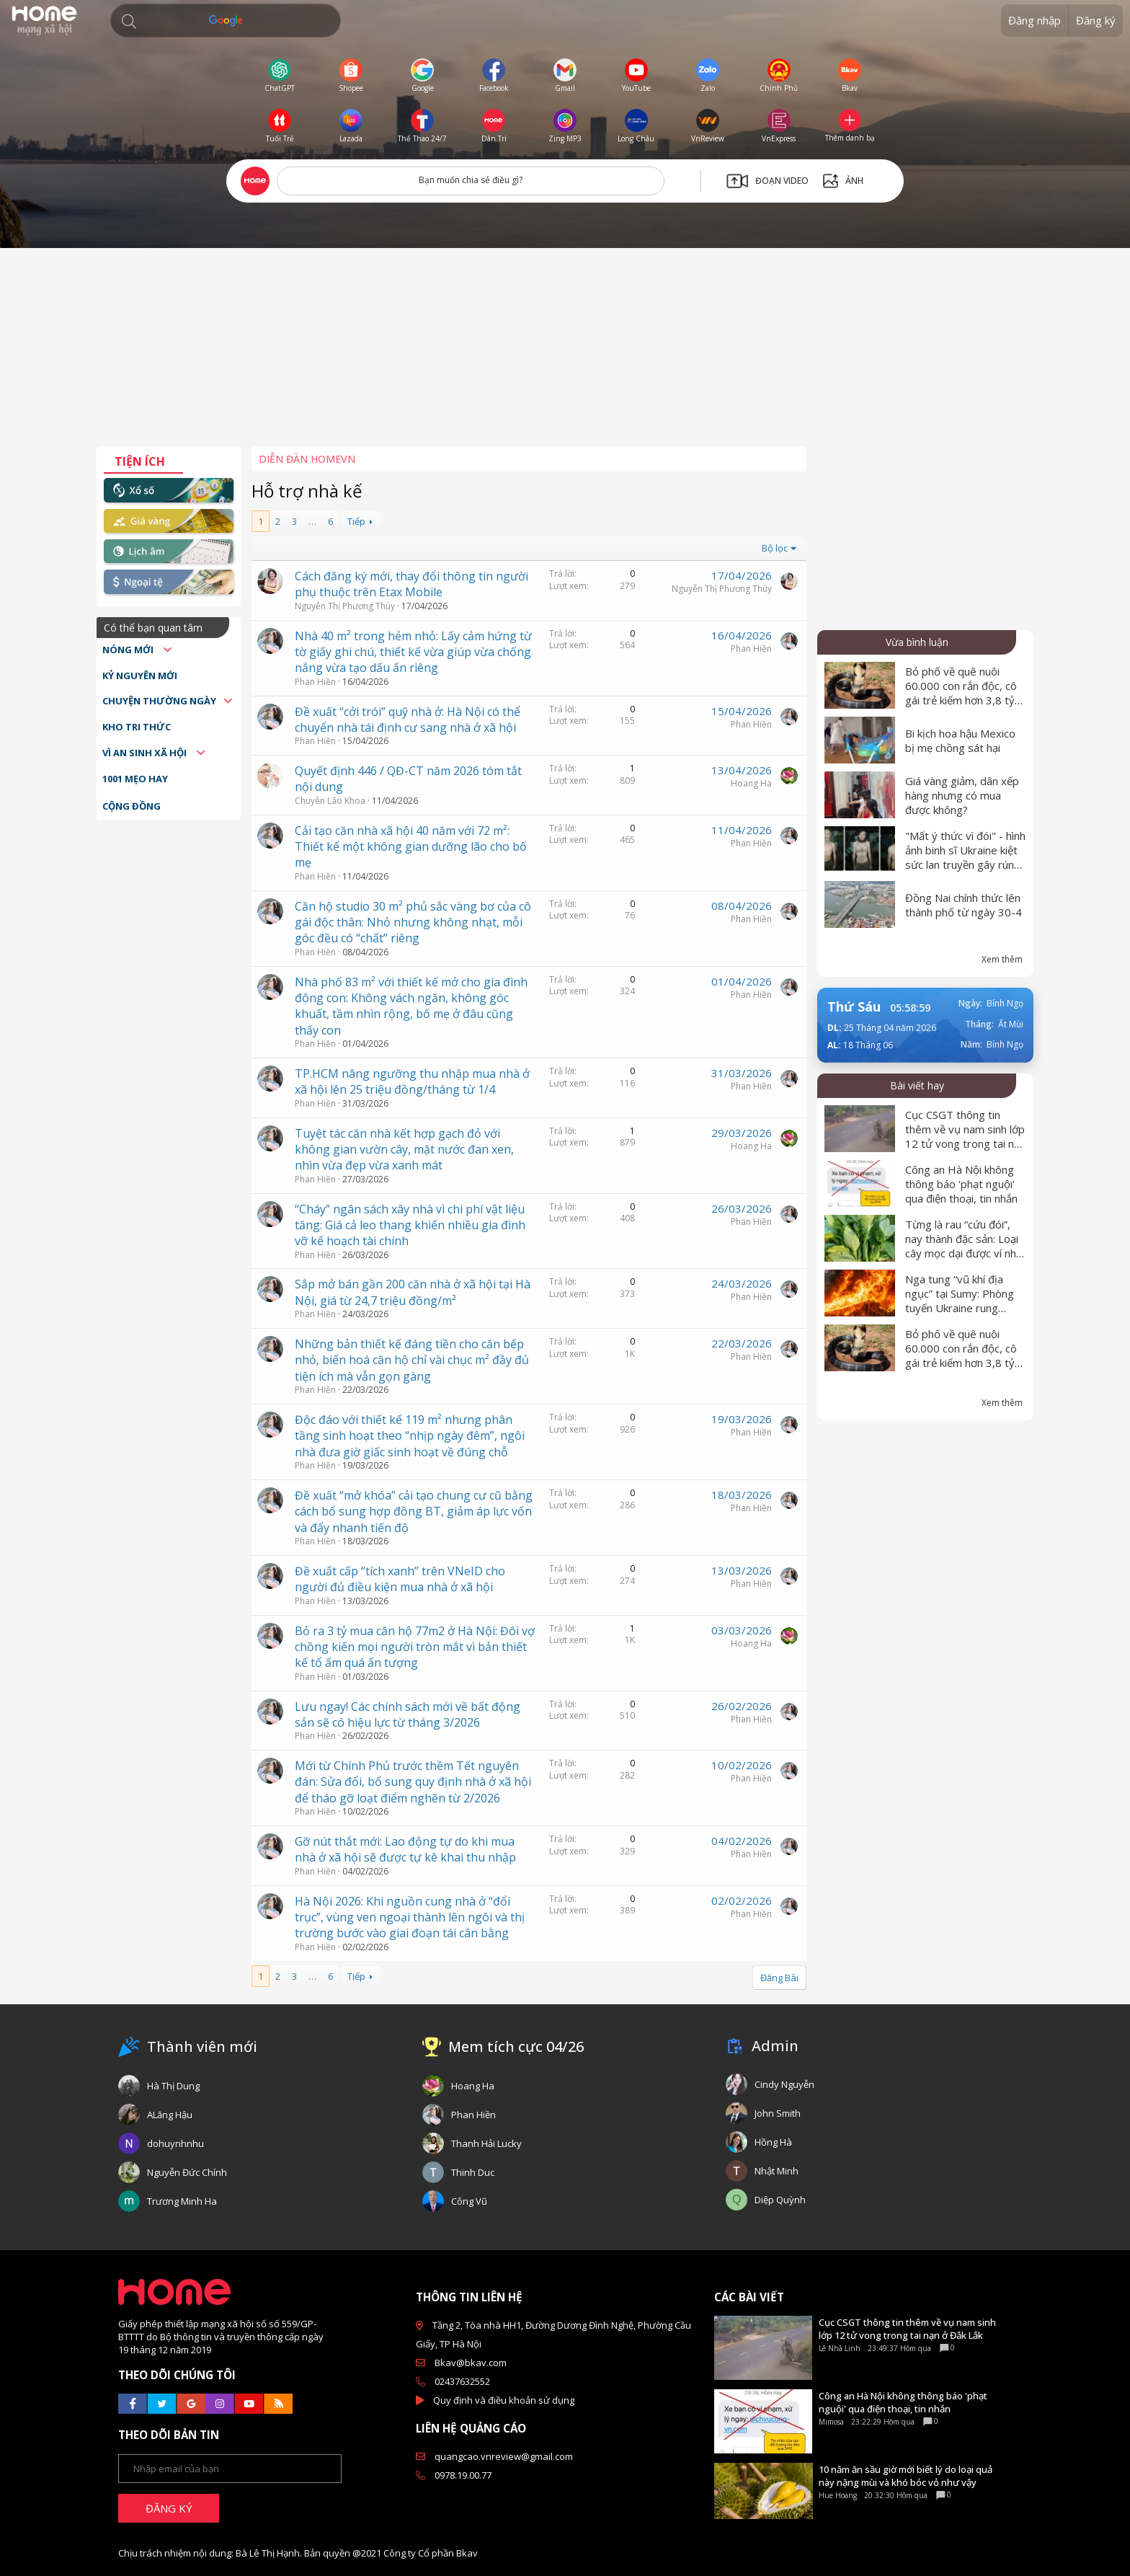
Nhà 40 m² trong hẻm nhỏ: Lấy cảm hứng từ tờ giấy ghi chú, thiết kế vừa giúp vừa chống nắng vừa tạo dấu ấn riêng (413, 652)
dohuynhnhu (175, 2143)
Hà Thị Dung (173, 2085)
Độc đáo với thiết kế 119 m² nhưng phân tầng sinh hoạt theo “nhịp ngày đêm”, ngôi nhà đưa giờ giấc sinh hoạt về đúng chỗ (410, 1436)
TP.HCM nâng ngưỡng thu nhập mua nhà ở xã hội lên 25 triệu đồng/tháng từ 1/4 (412, 1081)
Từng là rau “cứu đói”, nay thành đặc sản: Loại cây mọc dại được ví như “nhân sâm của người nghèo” (964, 1253)
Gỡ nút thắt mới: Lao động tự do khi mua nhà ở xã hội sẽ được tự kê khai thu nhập (405, 1849)
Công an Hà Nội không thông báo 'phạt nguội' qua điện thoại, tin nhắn (961, 1183)
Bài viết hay (917, 1085)
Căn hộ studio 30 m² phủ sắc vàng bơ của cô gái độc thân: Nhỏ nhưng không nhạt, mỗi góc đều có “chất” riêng (413, 922)
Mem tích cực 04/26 (516, 2046)
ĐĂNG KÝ (169, 2508)
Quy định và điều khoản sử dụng (503, 2400)
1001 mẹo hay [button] (135, 778)
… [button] (312, 521)
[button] (129, 22)
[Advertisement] (565, 352)
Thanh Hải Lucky (486, 2143)
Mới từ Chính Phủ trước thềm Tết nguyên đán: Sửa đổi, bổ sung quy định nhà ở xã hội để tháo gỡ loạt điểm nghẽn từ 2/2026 (413, 1782)
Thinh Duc (472, 2172)
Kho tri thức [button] (136, 726)
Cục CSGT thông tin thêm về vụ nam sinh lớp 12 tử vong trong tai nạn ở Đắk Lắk (965, 1136)
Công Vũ (469, 2201)
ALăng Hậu (169, 2114)
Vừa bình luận (917, 642)
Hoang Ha (751, 783)
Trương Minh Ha (182, 2201)
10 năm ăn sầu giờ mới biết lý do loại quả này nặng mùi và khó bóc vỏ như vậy (905, 2476)
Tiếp (356, 521)
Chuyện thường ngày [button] (159, 700)
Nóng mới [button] (129, 649)
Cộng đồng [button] (131, 806)
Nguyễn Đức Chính (187, 2172)
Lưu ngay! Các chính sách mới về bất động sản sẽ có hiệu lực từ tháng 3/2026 (407, 1714)
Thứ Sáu (854, 1006)
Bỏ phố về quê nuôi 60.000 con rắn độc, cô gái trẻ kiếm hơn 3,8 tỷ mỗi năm (961, 693)
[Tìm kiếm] (225, 20)
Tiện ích (140, 461)
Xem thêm (1002, 959)
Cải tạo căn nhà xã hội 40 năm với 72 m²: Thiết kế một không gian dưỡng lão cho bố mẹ (411, 847)
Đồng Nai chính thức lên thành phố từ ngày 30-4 (963, 904)
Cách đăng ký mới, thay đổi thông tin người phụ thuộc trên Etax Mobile (411, 584)
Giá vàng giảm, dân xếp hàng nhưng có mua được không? (962, 795)
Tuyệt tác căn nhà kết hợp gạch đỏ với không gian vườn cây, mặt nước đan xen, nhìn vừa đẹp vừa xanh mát (404, 1149)
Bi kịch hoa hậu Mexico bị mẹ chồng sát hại (960, 740)
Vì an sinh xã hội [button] (145, 752)
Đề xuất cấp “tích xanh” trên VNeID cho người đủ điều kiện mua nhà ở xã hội (400, 1579)
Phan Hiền (315, 682)
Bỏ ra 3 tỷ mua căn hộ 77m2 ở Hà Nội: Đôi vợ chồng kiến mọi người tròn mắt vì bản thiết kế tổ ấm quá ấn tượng (415, 1647)
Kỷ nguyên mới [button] (139, 675)
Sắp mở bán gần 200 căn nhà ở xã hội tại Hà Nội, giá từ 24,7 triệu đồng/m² (412, 1292)
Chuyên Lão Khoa (330, 801)
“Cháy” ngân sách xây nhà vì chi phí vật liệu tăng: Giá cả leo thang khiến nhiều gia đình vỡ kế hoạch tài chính (410, 1225)
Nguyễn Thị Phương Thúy (345, 606)
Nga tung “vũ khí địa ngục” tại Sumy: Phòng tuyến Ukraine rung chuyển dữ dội (959, 1300)
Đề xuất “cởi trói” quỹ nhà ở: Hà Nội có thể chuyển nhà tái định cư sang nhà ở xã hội (407, 719)
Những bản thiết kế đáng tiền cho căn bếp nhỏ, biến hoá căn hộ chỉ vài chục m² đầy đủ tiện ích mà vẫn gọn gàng (412, 1360)
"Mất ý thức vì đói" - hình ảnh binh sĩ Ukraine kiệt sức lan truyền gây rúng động (965, 857)
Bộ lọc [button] (775, 547)
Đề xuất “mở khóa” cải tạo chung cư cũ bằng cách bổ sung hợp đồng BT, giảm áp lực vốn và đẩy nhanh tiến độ (414, 1511)
